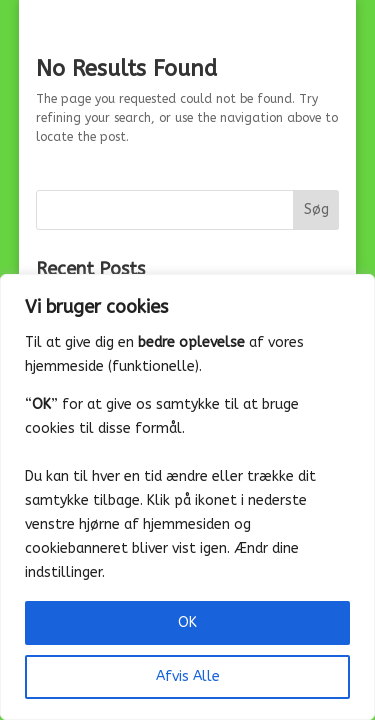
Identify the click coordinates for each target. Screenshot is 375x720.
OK (187, 622)
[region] (187, 497)
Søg (316, 209)
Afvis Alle (188, 676)
